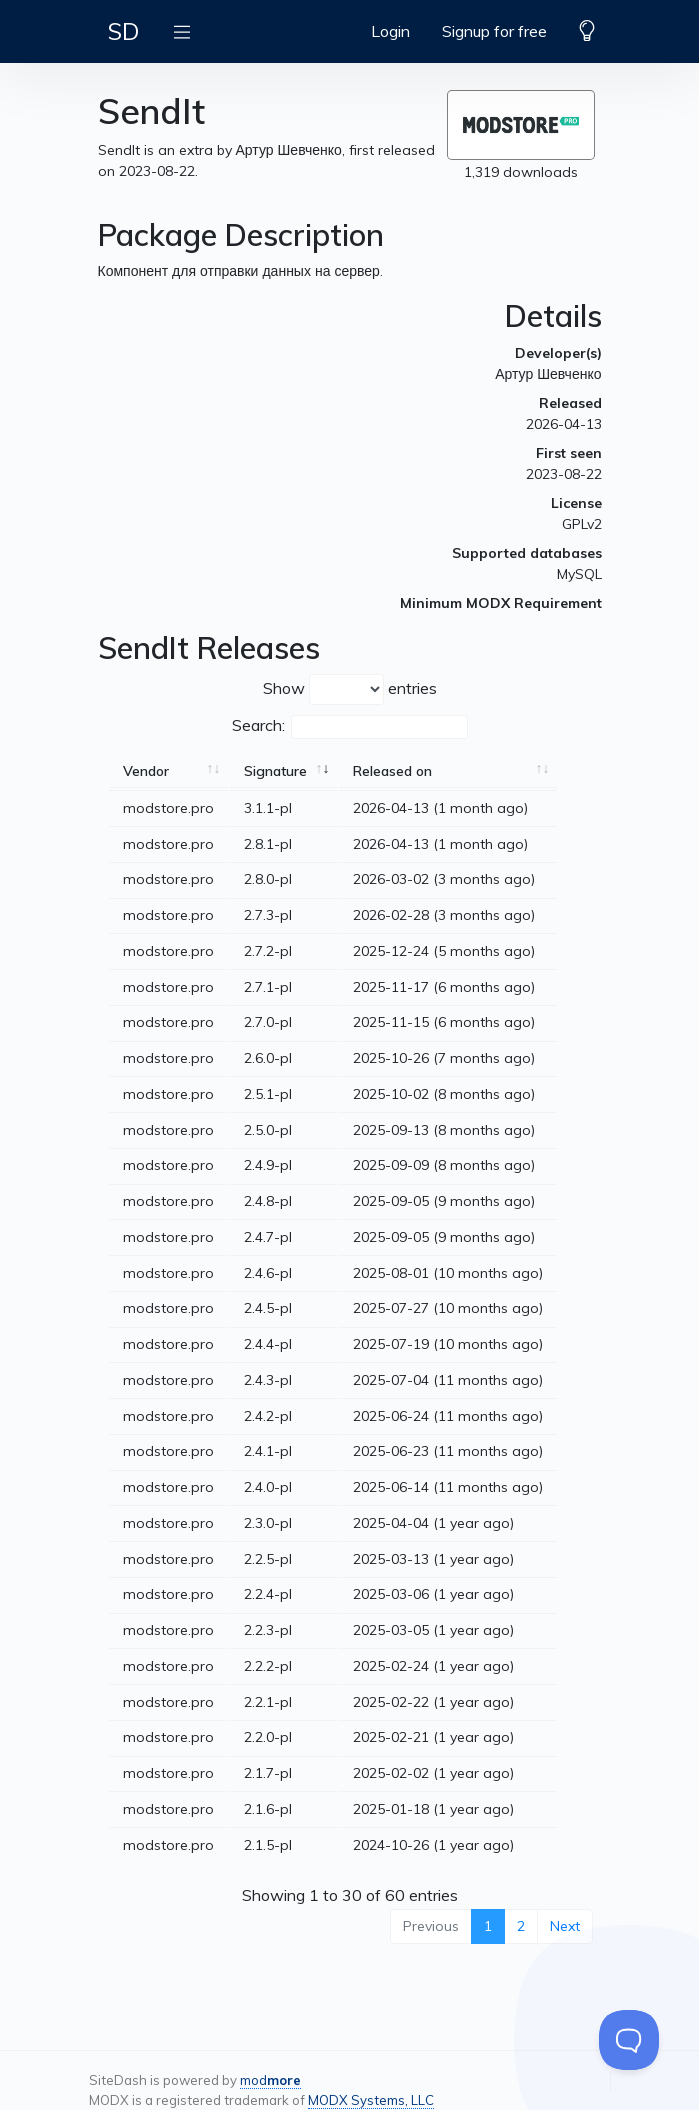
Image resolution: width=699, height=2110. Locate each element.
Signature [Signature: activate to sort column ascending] (275, 771)
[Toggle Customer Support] (629, 2040)
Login (390, 31)
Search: (350, 727)
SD (123, 31)
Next (565, 1926)
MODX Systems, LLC (371, 2100)
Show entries (350, 689)
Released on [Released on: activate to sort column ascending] (392, 771)
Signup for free (494, 31)
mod (270, 2080)
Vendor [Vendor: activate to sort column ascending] (146, 771)
